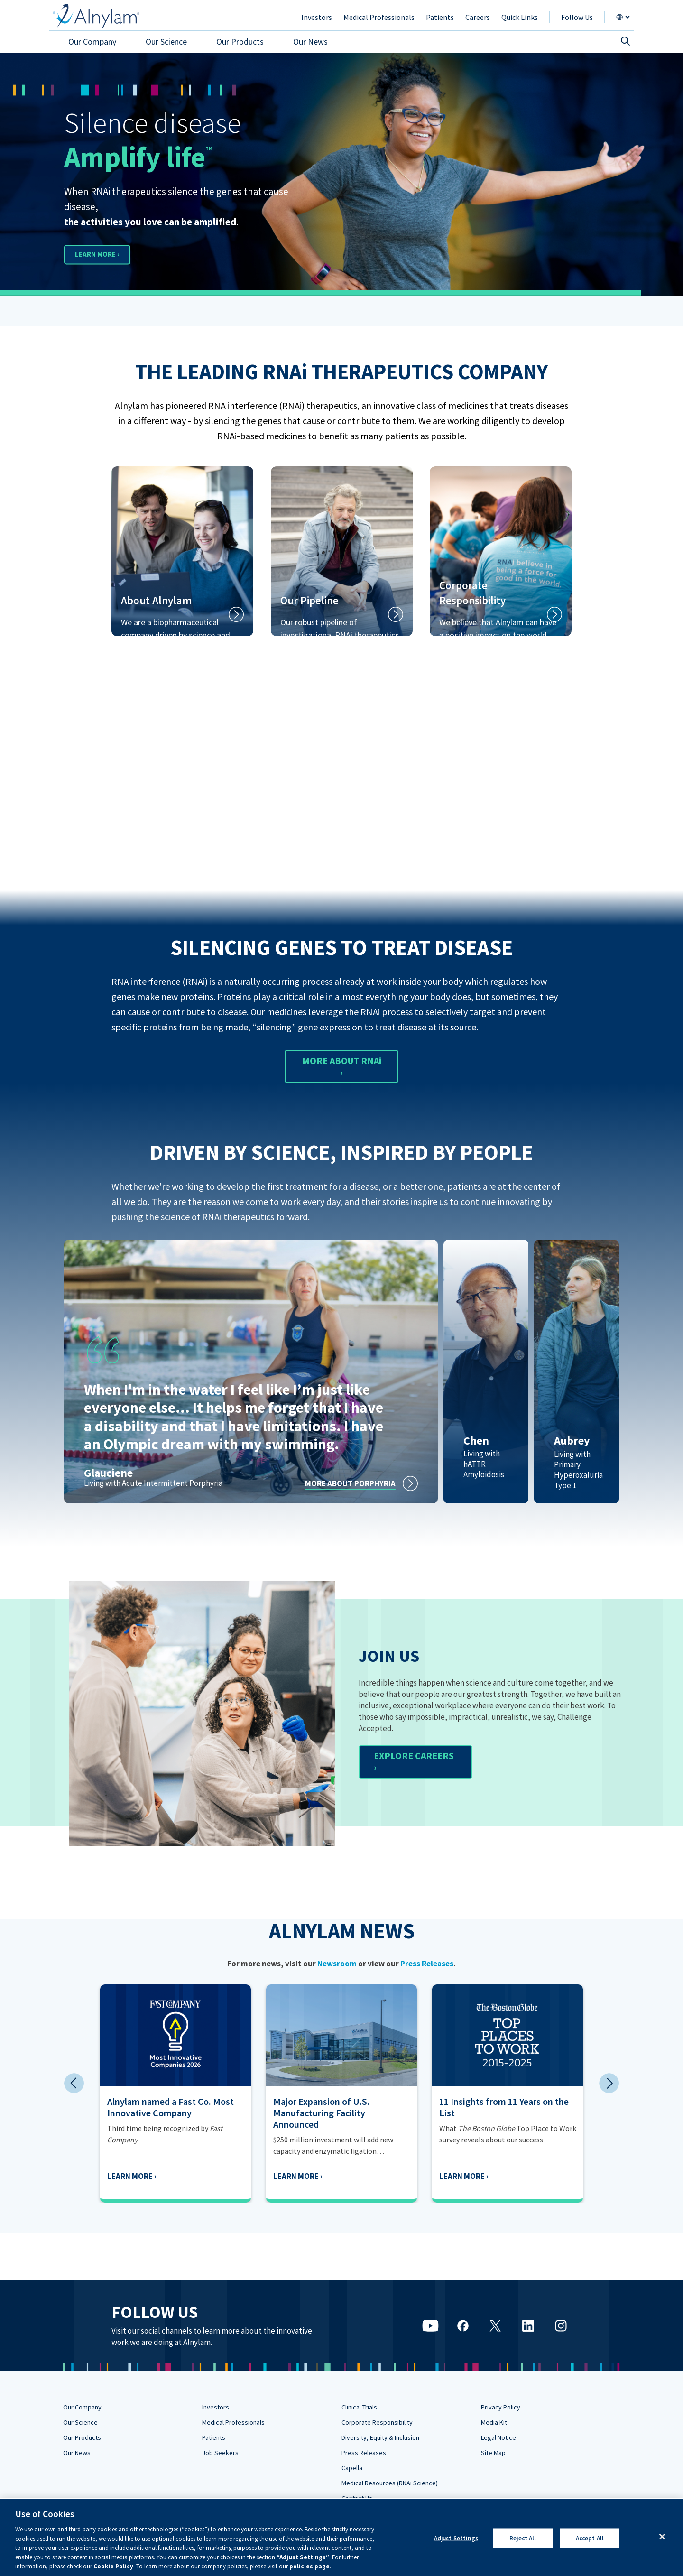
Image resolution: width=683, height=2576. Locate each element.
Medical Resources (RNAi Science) (390, 2483)
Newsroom (337, 1963)
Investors (215, 2407)
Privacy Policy (500, 2407)
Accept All (590, 2538)
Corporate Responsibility (377, 2422)
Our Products (82, 2437)
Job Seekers (220, 2452)
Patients (213, 2437)
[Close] (662, 2536)
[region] (341, 2537)
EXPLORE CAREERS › (414, 1761)
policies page (309, 2566)
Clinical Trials (359, 2407)
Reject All (522, 2538)
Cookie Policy (113, 2566)
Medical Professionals (233, 2422)
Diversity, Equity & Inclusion (380, 2437)
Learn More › (249, 2176)
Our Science (80, 2422)
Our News (77, 2452)
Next (609, 2083)
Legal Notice (498, 2437)
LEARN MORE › (110, 254)
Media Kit (494, 2422)
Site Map (493, 2452)
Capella (352, 2468)
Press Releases (426, 1963)
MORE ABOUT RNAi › (341, 1066)
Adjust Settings (456, 2538)
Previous (74, 2083)
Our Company (82, 2407)
